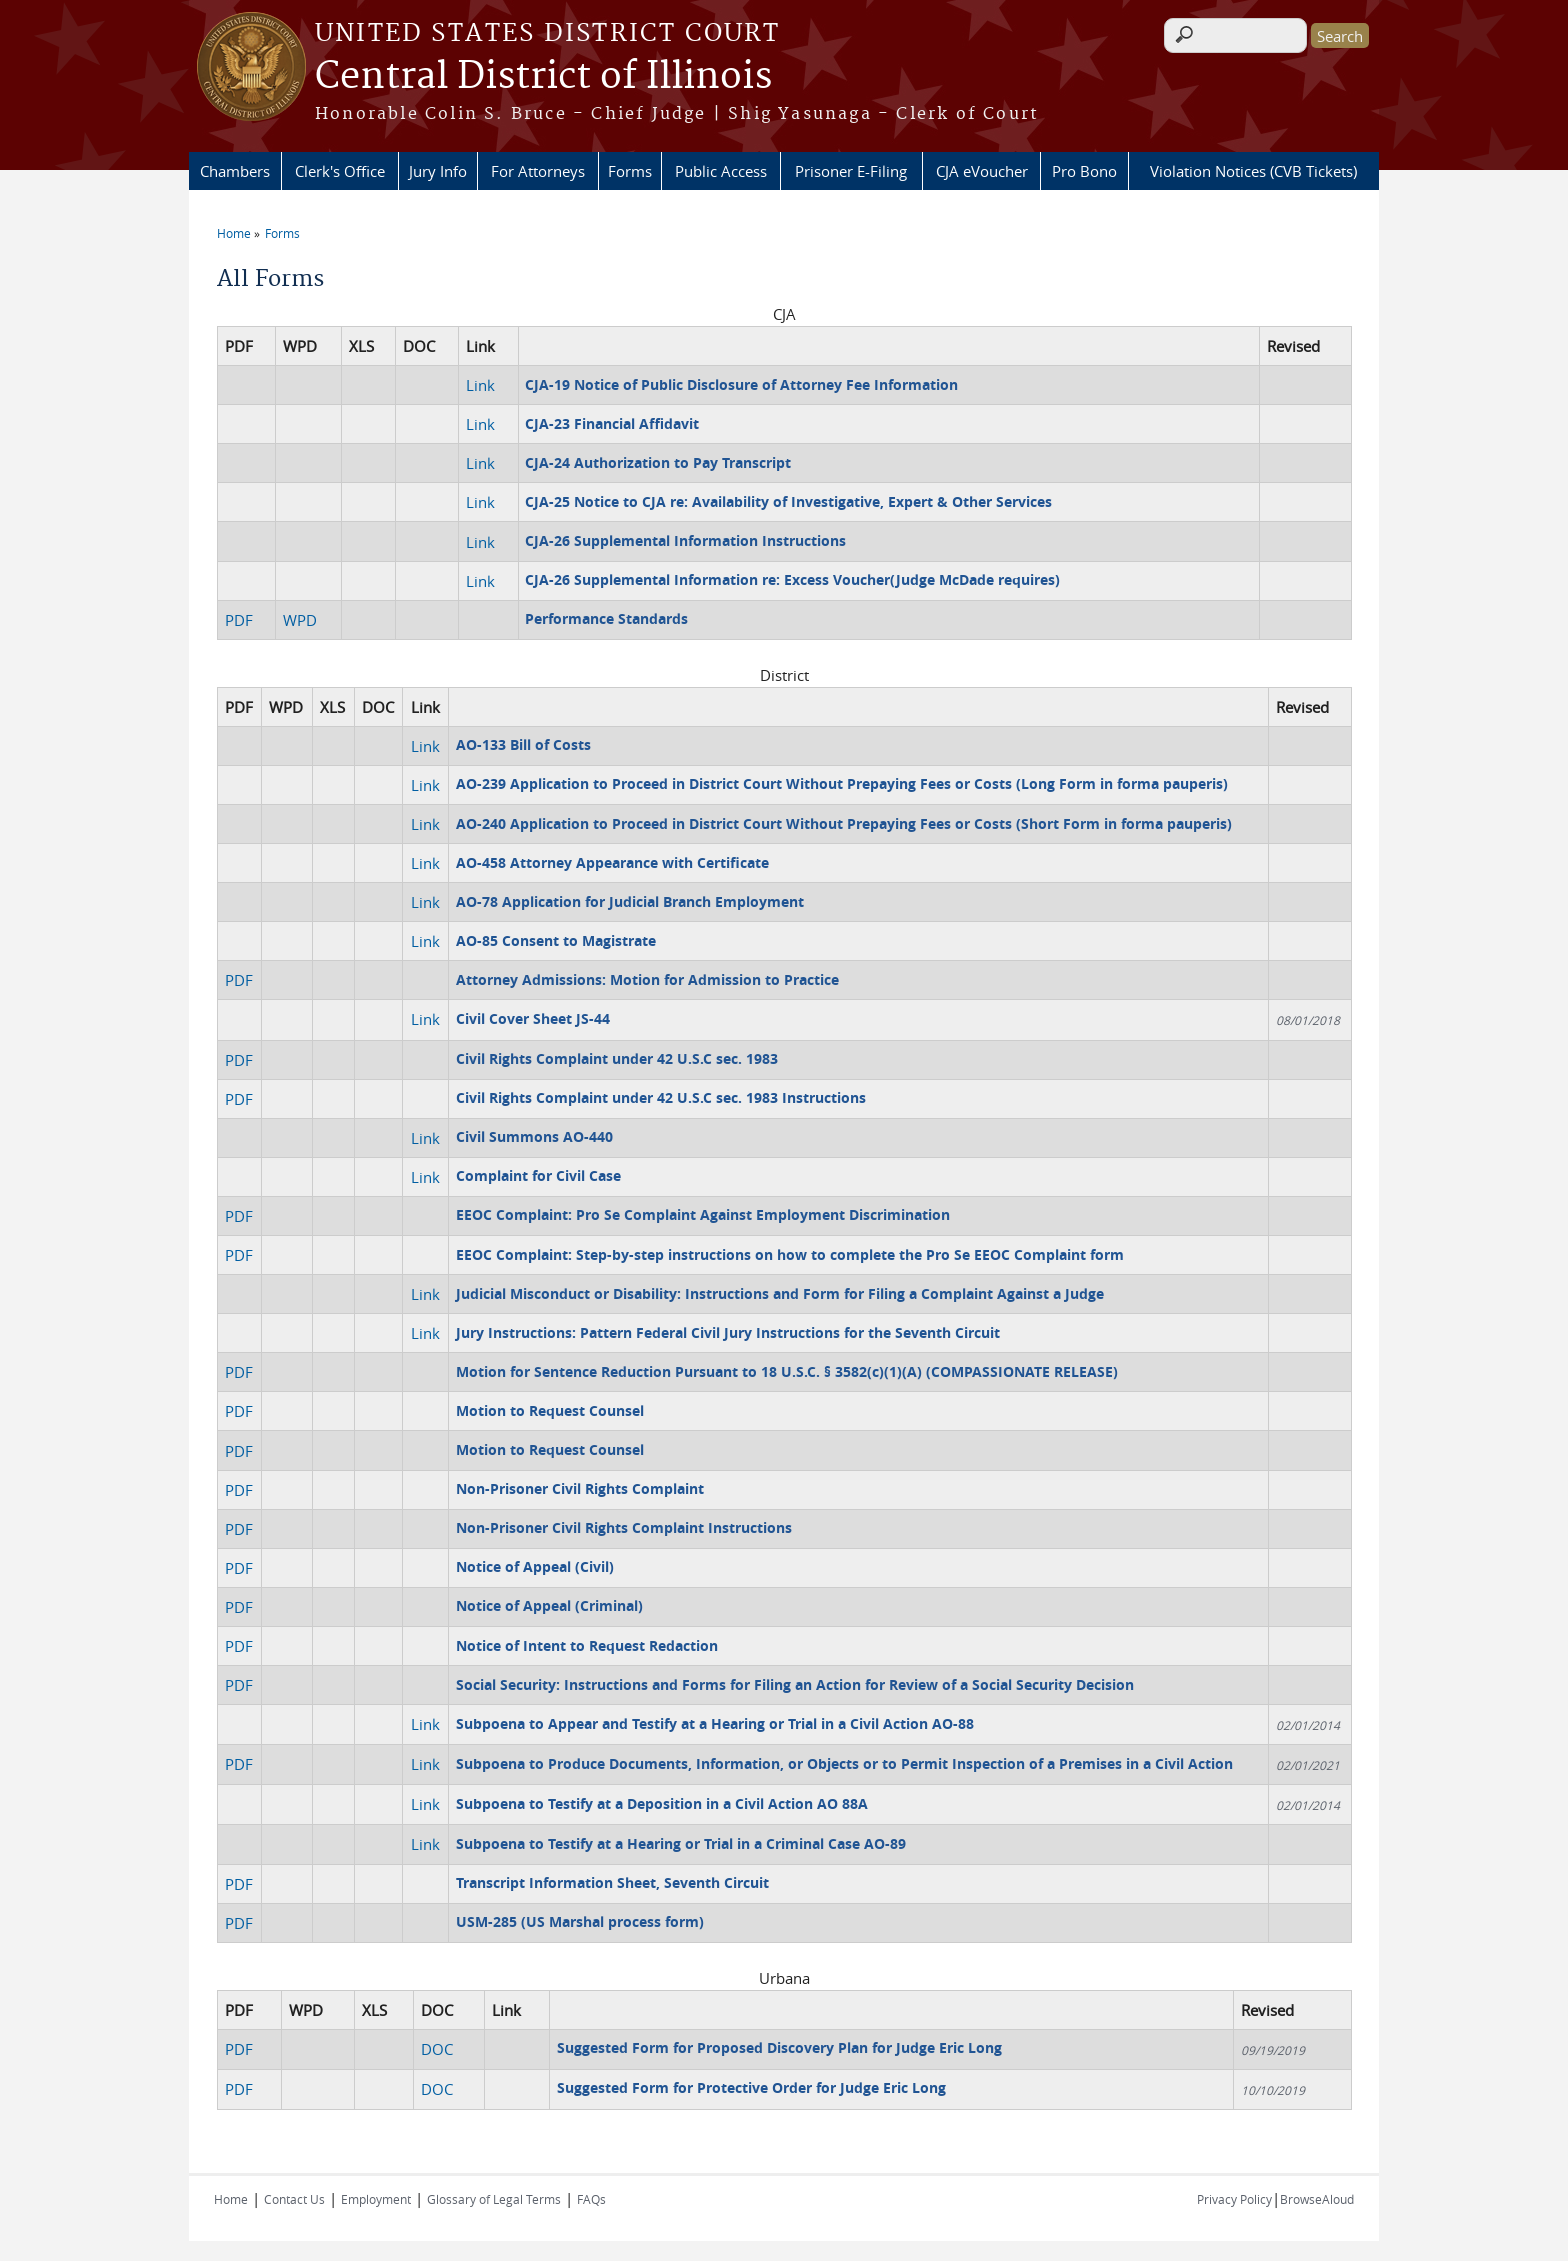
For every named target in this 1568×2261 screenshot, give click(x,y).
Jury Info (438, 171)
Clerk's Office (340, 171)
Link (480, 385)
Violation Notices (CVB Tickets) (1253, 171)
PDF (239, 620)
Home (234, 233)
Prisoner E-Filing (851, 171)
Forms (630, 171)
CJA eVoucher (982, 171)
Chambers (235, 171)
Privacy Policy (1234, 2199)
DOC (437, 2049)
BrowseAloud (1317, 2199)
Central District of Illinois (543, 77)
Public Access (721, 171)
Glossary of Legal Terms (494, 2199)
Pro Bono (1084, 171)
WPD (300, 620)
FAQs (591, 2199)
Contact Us (294, 2199)
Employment (376, 2199)
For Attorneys (538, 171)
